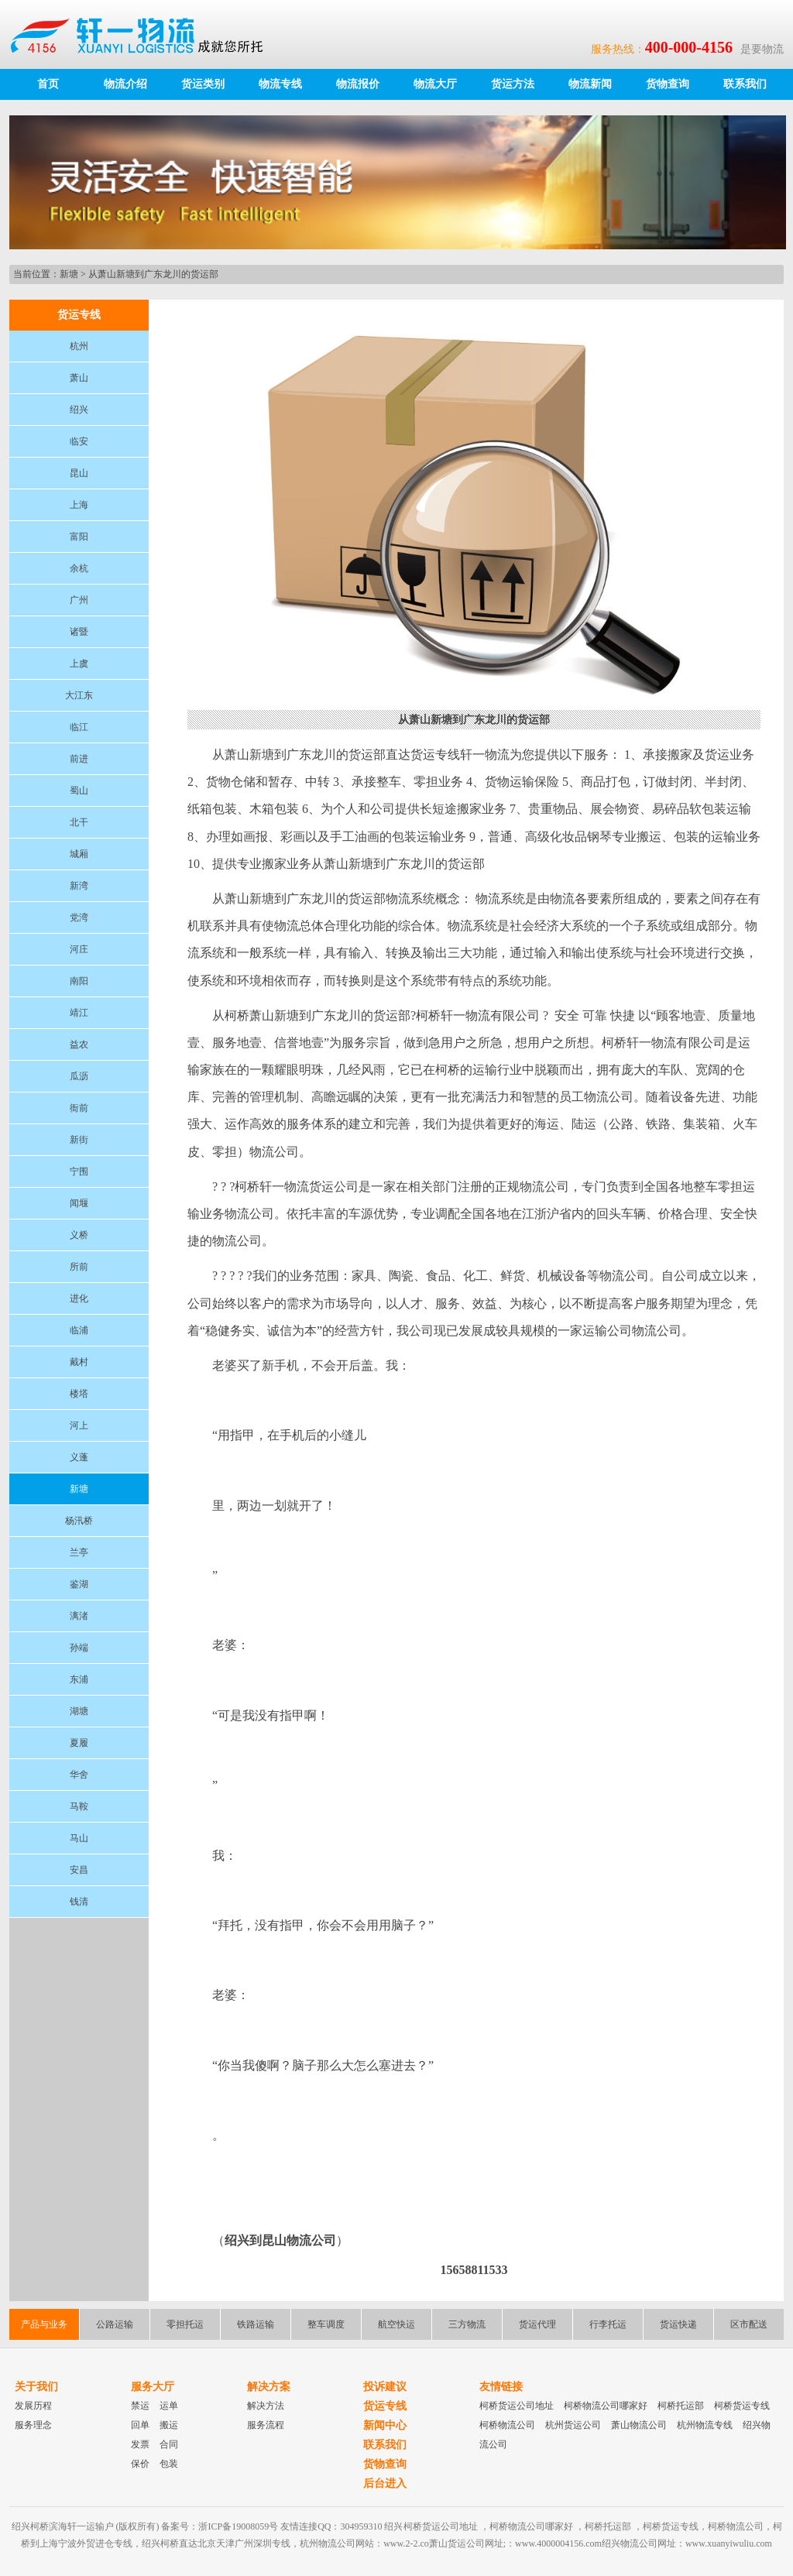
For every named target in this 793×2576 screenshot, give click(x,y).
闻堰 (79, 1203)
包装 (169, 2463)
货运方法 (512, 84)
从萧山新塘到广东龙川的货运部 (153, 274)
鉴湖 (79, 1584)
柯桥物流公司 (507, 2425)
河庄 (79, 949)
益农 (79, 1044)
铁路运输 (255, 2324)
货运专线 (385, 2406)
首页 (48, 84)
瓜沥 (79, 1076)
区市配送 (748, 2324)
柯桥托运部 (680, 2405)
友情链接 (501, 2386)
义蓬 (79, 1457)
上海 (79, 504)
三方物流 (467, 2324)
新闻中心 (385, 2425)
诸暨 (79, 631)
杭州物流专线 (705, 2425)
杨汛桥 (79, 1520)
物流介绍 (125, 84)
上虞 (79, 663)
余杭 (79, 568)
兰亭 (79, 1552)
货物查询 (667, 84)
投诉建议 (385, 2386)
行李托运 (608, 2324)
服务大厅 (152, 2386)
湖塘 (79, 1711)
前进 (79, 758)
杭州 (79, 346)
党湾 (79, 917)
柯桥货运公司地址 (516, 2405)
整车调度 (326, 2324)
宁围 (79, 1171)
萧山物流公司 (639, 2425)
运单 (169, 2405)
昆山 (79, 473)
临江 (79, 727)
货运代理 (537, 2324)
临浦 (79, 1330)
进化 (79, 1298)
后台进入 (385, 2483)
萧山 (79, 377)
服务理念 (33, 2425)
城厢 (79, 854)
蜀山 (79, 790)
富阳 (79, 536)
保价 (140, 2463)
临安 (79, 441)
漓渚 (79, 1615)
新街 (79, 1139)
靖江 (79, 1012)
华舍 (79, 1774)
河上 (79, 1425)
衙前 (79, 1108)
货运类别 (203, 84)
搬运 (169, 2425)
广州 (79, 600)
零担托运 (185, 2324)
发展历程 (33, 2405)
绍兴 (79, 409)
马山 (79, 1838)
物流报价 (357, 84)
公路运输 (114, 2324)
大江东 (79, 695)
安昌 (79, 1869)
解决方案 (268, 2386)
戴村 (79, 1362)
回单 (140, 2425)
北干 (79, 822)
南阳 (79, 981)
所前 (79, 1266)
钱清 (79, 1901)
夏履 (79, 1742)
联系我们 (745, 84)
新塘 (69, 274)
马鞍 (79, 1806)
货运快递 (678, 2324)
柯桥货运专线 (742, 2405)
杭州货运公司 (573, 2425)
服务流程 (265, 2425)
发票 (140, 2444)
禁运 (140, 2405)
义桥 (79, 1235)
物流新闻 (590, 84)
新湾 (79, 885)
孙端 (79, 1647)
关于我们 (36, 2386)
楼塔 (79, 1393)
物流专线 (280, 84)
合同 (169, 2444)
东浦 (79, 1679)
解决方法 (265, 2405)
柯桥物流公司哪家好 (605, 2405)
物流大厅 (435, 84)
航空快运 (396, 2324)
